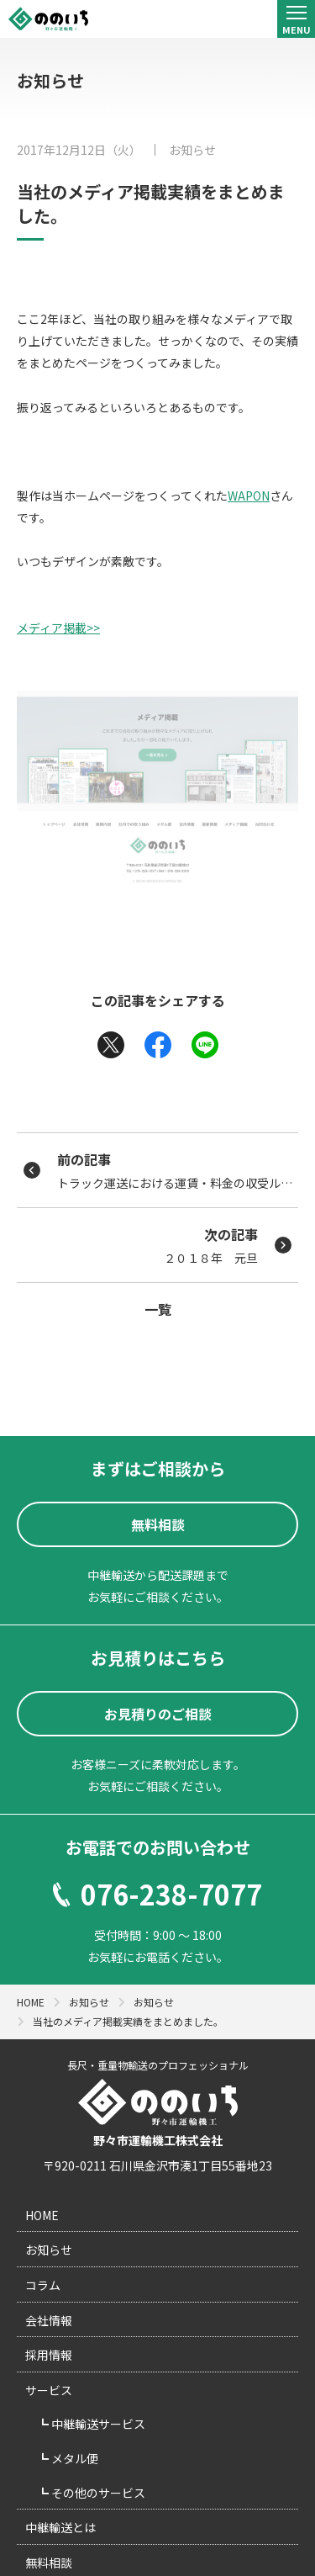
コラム (42, 2285)
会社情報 (48, 2320)
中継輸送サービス (97, 2423)
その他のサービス (97, 2492)
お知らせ (192, 149)
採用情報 (48, 2354)
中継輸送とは (60, 2527)
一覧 (157, 1309)
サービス (48, 2390)
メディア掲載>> (58, 627)
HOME (42, 2215)
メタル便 (73, 2458)
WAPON (249, 495)
